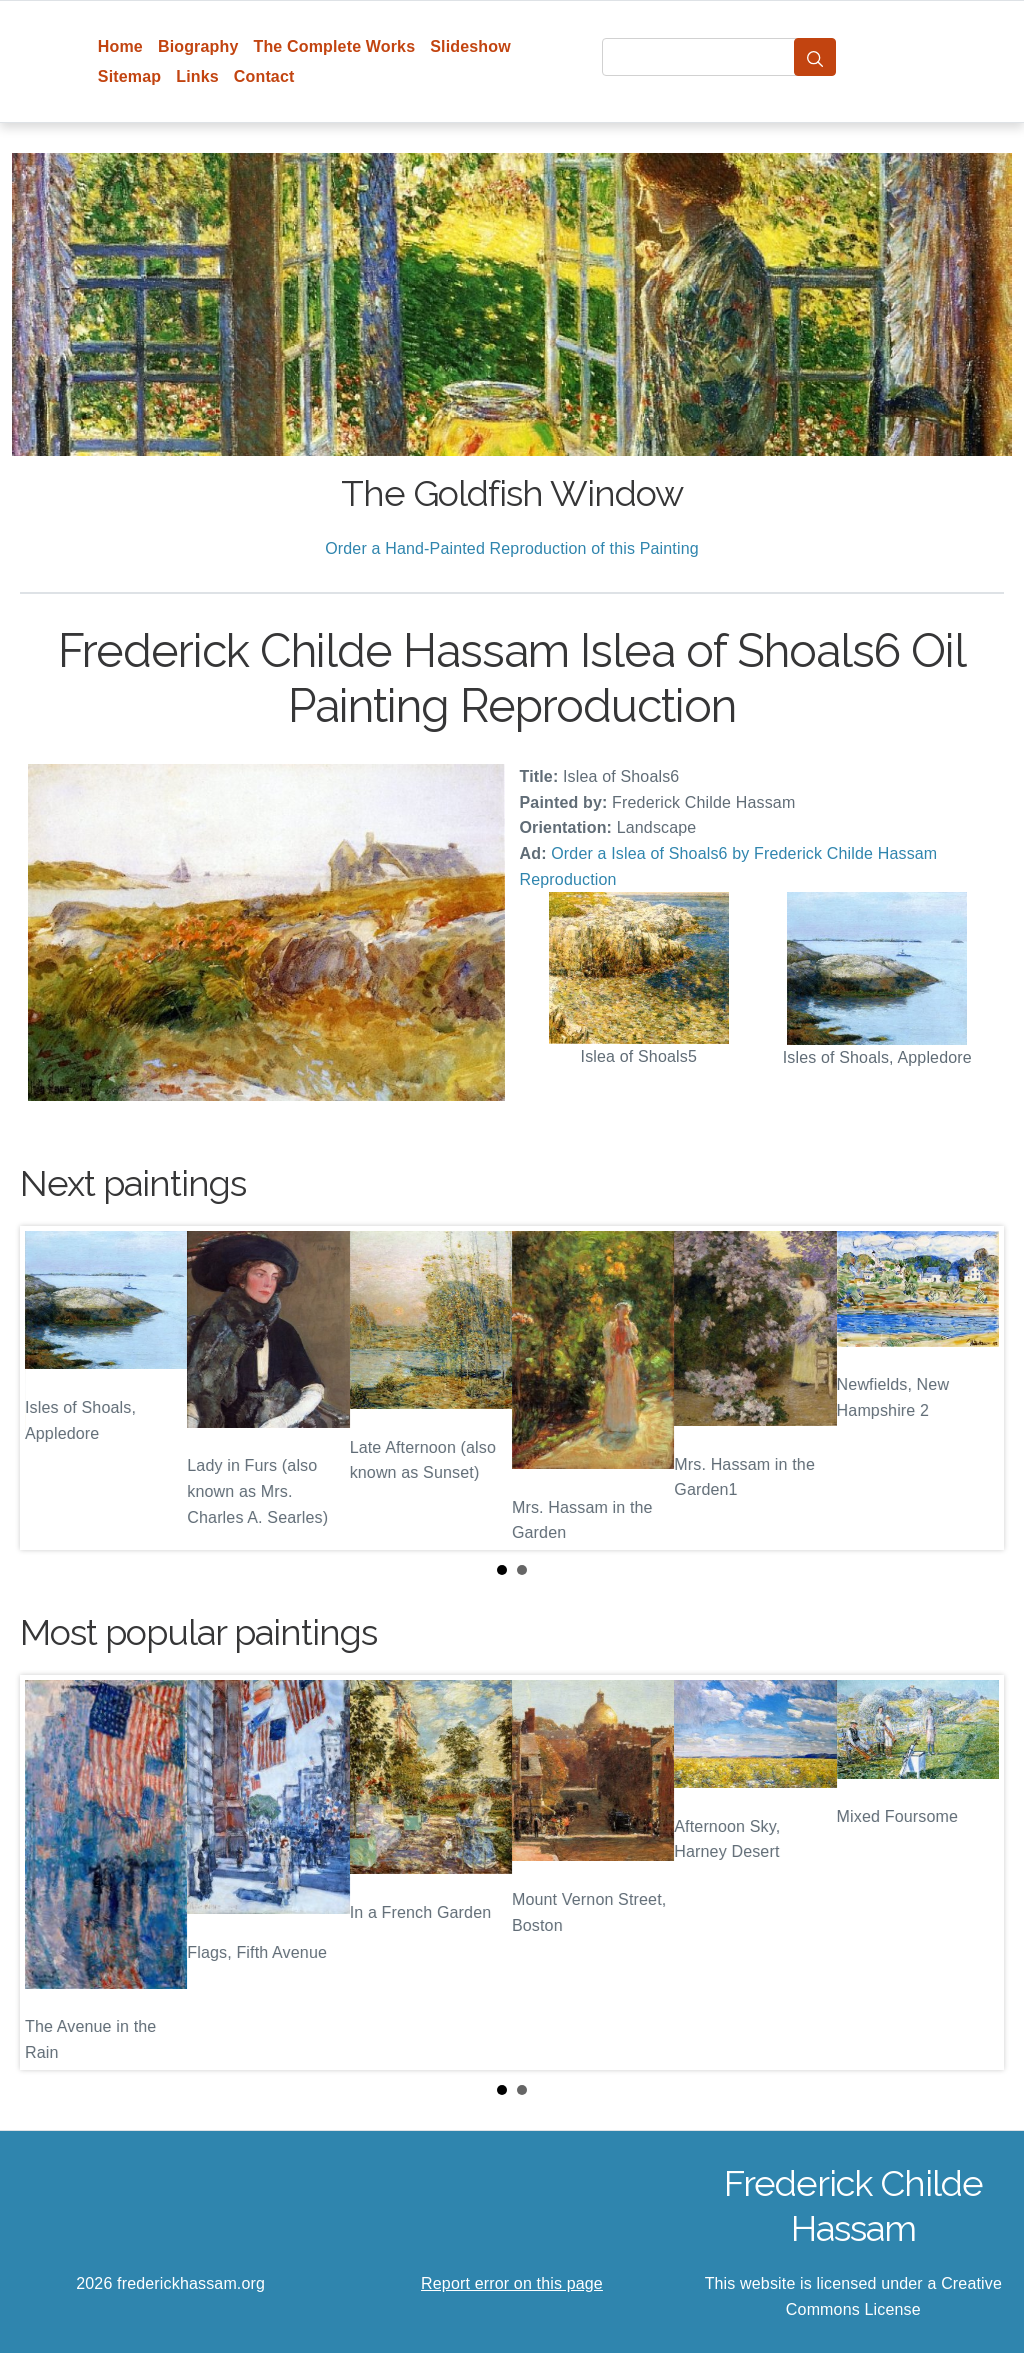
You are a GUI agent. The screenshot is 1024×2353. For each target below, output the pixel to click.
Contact (264, 76)
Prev (51, 1388)
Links (197, 76)
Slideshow (470, 46)
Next (973, 1388)
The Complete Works (334, 46)
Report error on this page (512, 2283)
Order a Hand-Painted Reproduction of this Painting (512, 548)
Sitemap (129, 76)
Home (120, 46)
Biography (198, 46)
